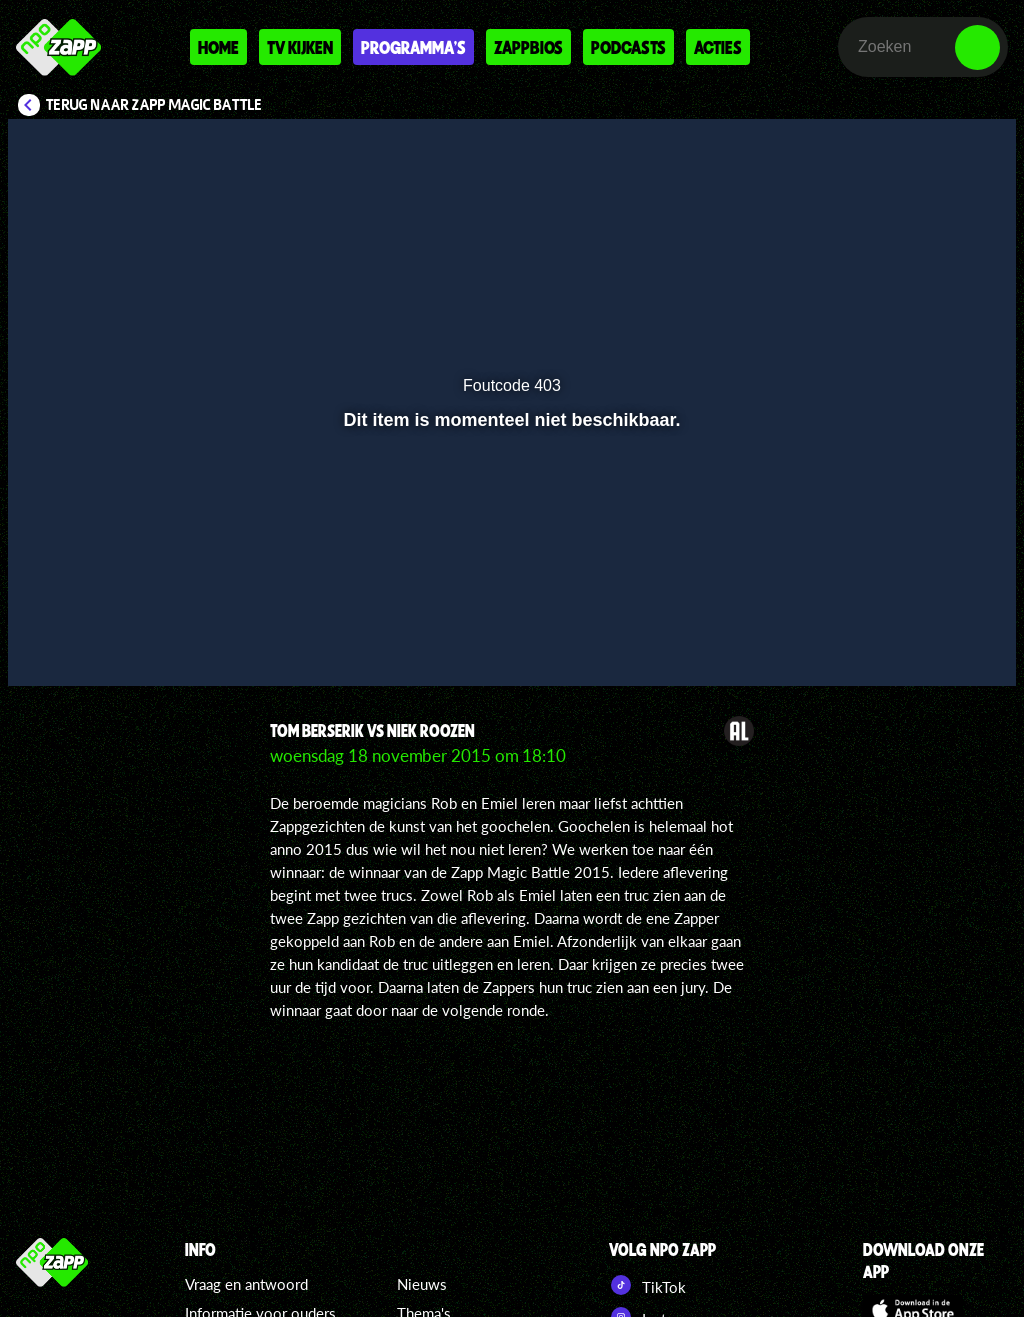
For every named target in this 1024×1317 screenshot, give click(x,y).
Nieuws (422, 1284)
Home (218, 47)
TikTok (647, 1285)
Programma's (413, 47)
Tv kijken (300, 47)
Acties (718, 47)
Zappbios (528, 47)
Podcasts (628, 47)
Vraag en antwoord (246, 1284)
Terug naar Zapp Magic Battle (154, 105)
